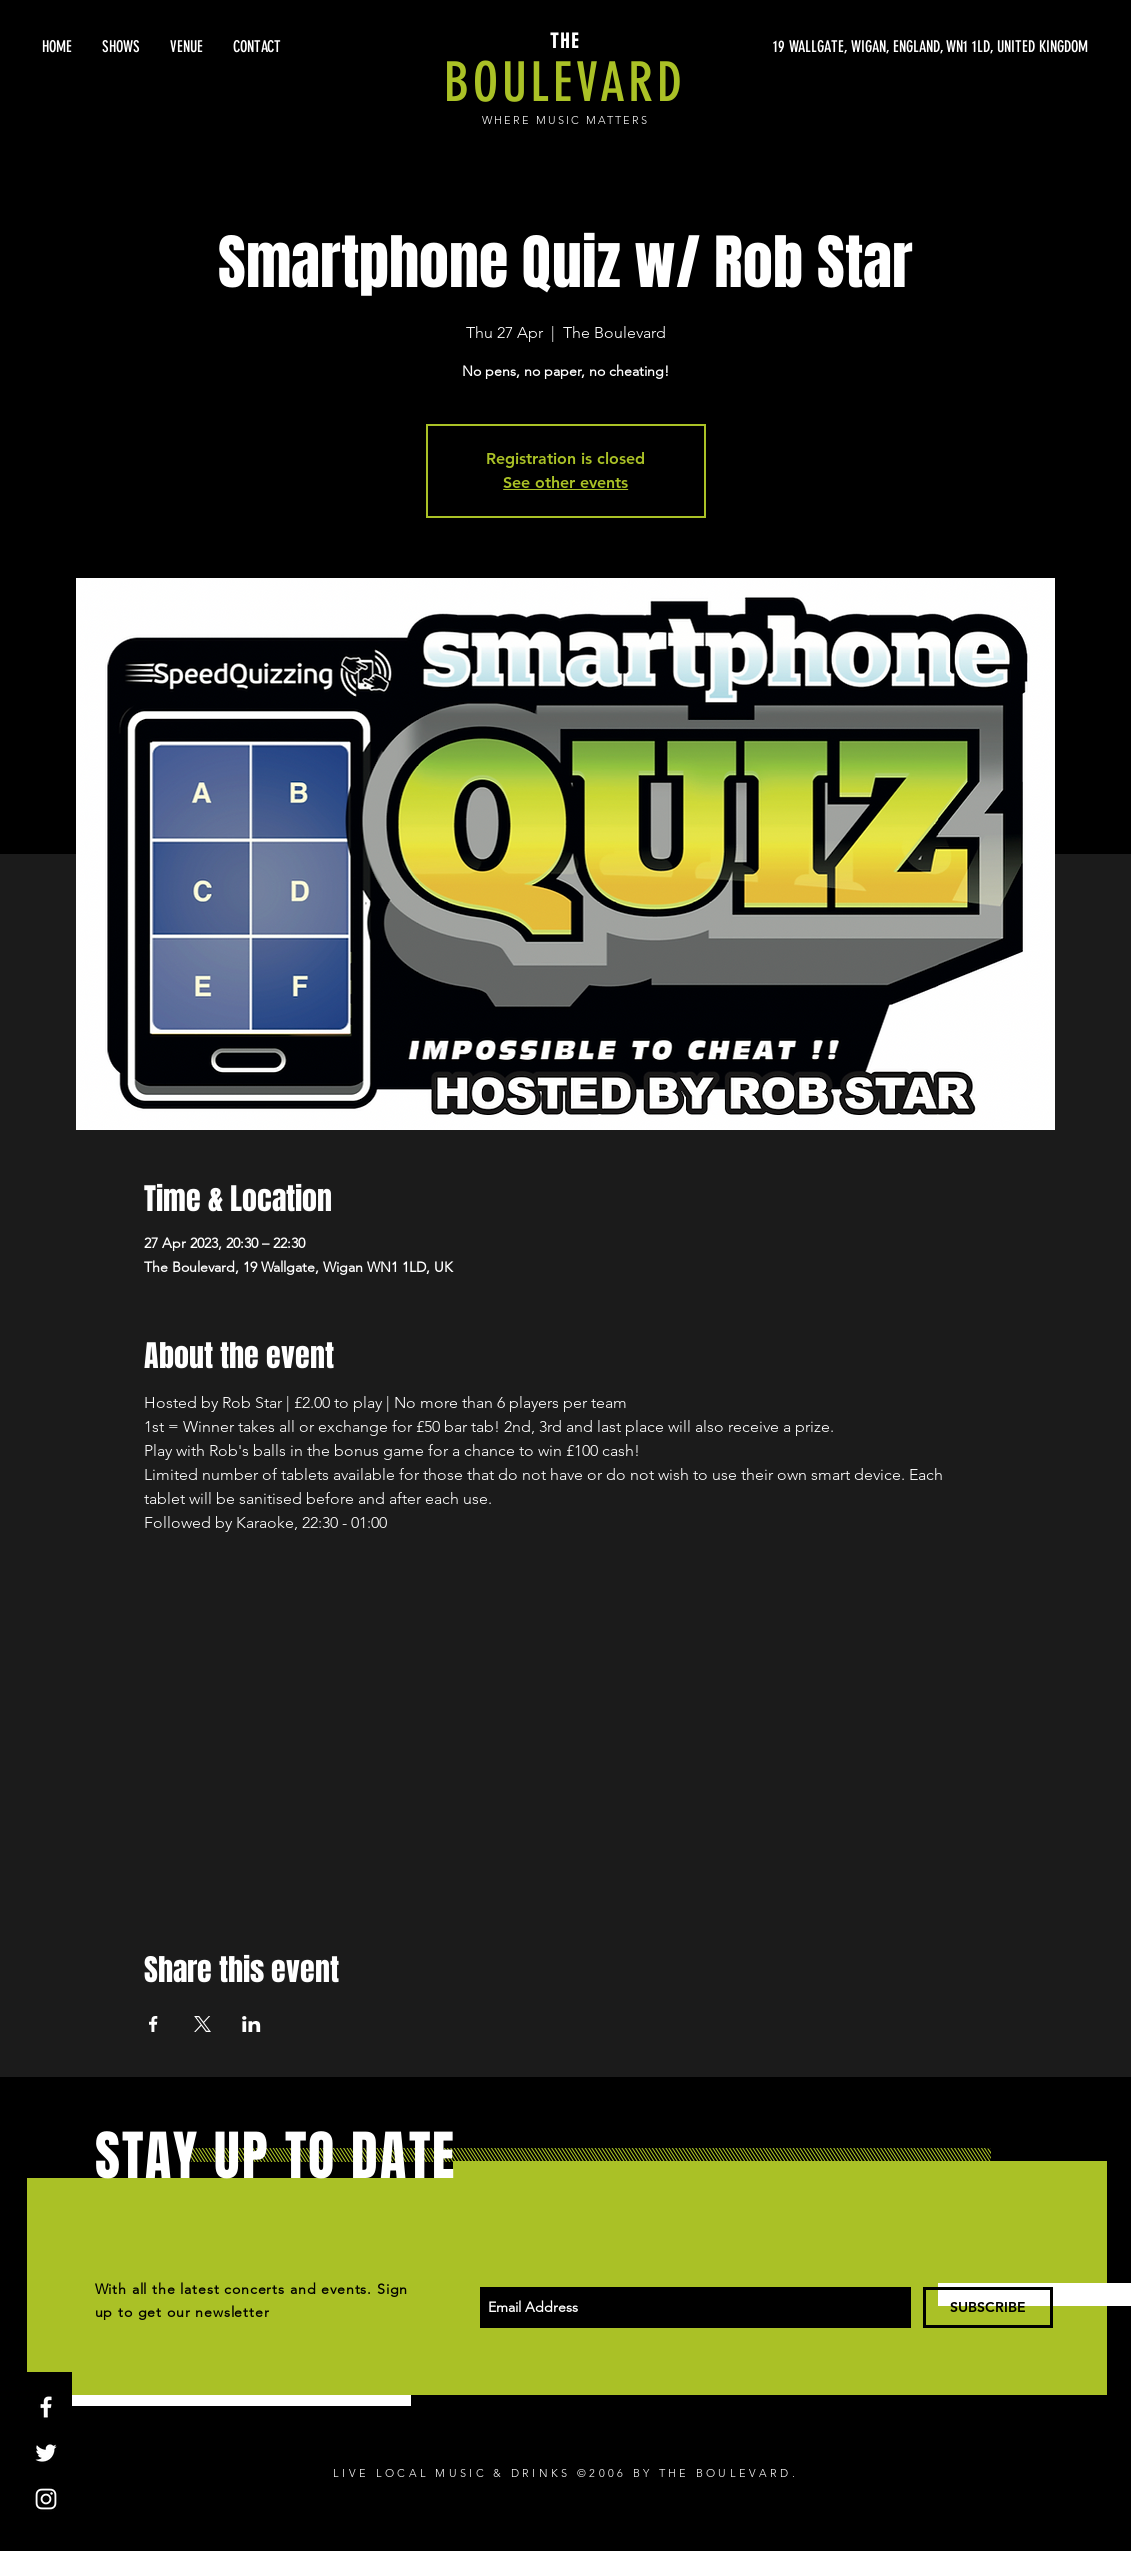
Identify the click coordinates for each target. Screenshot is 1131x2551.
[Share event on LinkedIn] (251, 2024)
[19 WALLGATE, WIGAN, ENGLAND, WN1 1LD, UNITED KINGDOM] (899, 47)
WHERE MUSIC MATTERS (565, 120)
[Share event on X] (202, 2024)
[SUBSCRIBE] (988, 2307)
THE (565, 41)
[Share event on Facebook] (153, 2024)
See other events (565, 482)
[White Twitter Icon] (46, 2453)
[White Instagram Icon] (46, 2499)
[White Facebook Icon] (46, 2407)
